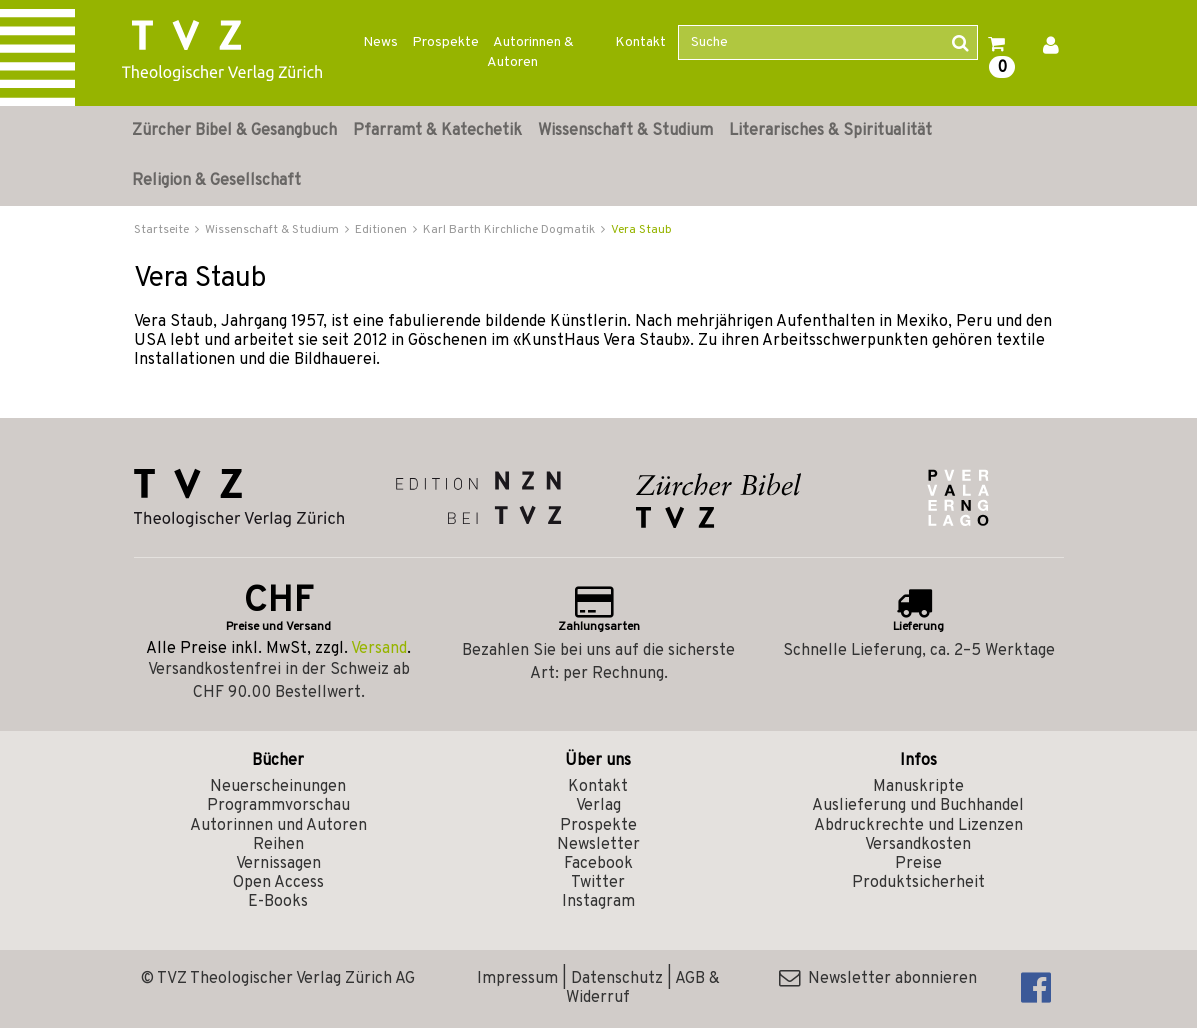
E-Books (278, 902)
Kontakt (640, 42)
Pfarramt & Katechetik (437, 131)
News (380, 42)
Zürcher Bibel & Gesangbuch (234, 131)
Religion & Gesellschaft (216, 181)
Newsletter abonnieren (878, 979)
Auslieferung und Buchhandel (918, 806)
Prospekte (445, 42)
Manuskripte (918, 787)
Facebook (598, 864)
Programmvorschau (278, 806)
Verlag (598, 806)
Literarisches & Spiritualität (830, 131)
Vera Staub (641, 230)
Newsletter (598, 845)
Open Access (278, 883)
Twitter (598, 883)
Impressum (517, 979)
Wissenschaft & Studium (625, 131)
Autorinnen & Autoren (530, 52)
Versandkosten (918, 845)
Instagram (598, 902)
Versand (379, 649)
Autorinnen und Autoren (278, 826)
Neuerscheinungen (278, 787)
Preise (918, 864)
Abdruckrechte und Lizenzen (918, 826)
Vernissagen (278, 864)
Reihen (278, 845)
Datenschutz (617, 979)
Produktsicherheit (918, 883)
